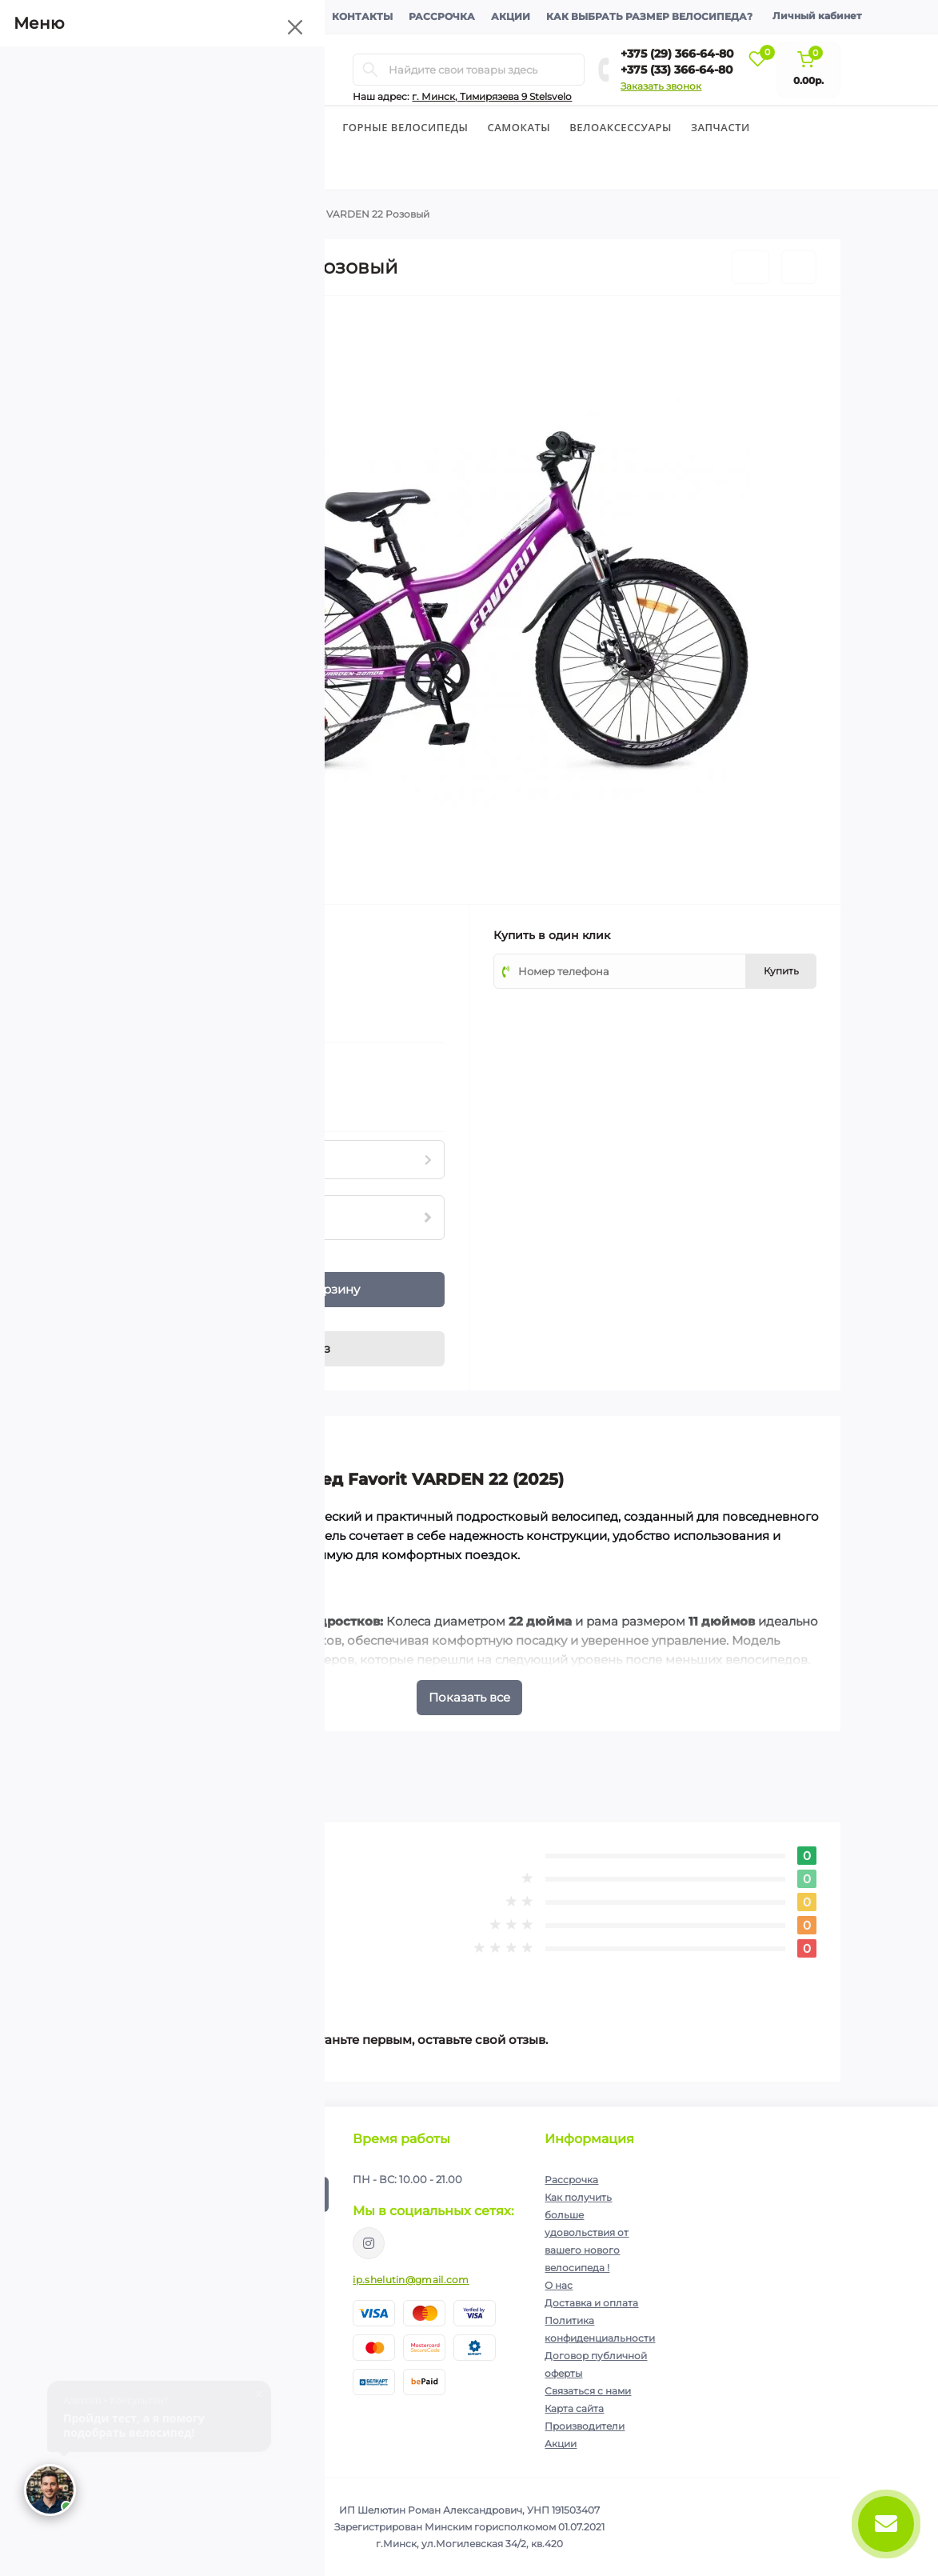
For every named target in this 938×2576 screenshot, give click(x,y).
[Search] (370, 70)
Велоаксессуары (620, 127)
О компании (143, 16)
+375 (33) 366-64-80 (677, 69)
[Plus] (166, 1281)
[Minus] (166, 1299)
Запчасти (720, 127)
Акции (510, 16)
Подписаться (283, 2194)
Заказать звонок (661, 86)
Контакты (362, 16)
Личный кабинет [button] (816, 16)
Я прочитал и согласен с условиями (215, 2234)
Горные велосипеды (405, 127)
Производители (585, 2426)
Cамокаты (519, 127)
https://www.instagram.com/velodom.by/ (368, 2243)
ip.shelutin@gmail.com (411, 2280)
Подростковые (238, 214)
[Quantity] (140, 1289)
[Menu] (242, 69)
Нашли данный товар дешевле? (201, 1101)
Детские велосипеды (258, 127)
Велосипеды (136, 127)
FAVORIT (228, 934)
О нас (559, 2285)
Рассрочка (442, 16)
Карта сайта (574, 2408)
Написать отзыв (191, 1967)
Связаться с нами (588, 2391)
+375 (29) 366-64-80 (677, 53)
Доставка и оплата (256, 16)
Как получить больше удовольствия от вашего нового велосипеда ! (587, 2232)
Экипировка (145, 169)
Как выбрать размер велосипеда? (649, 16)
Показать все (469, 1697)
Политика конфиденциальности (236, 2227)
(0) (173, 981)
